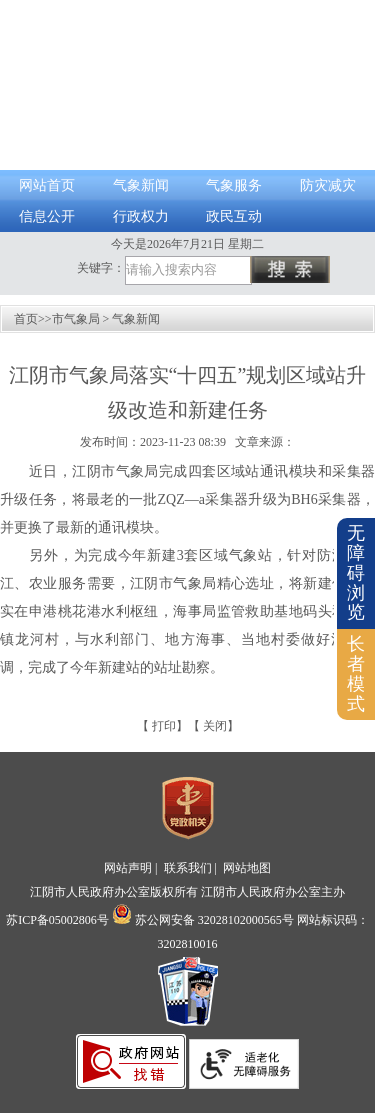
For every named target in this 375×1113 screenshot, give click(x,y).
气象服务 (234, 185)
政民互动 (234, 216)
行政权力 (141, 216)
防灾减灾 (328, 185)
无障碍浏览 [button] (356, 572)
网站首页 (47, 185)
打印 (164, 726)
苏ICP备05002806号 (57, 920)
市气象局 (76, 319)
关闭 (215, 726)
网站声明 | (132, 868)
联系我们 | (192, 868)
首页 (26, 319)
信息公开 (47, 216)
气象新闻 (141, 185)
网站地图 (247, 868)
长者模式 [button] (356, 673)
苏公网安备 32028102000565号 (203, 920)
